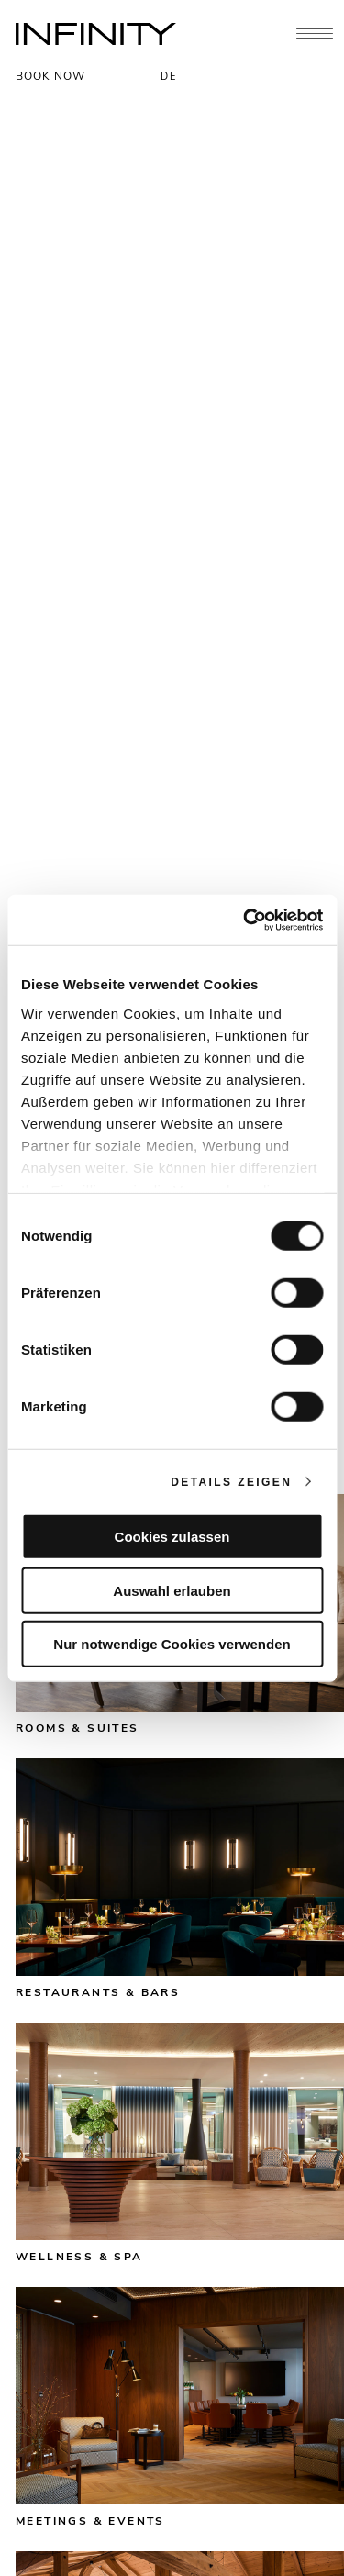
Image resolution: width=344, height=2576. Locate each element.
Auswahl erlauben (171, 1590)
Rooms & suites (77, 1728)
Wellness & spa (79, 2256)
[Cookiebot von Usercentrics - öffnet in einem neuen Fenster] (245, 919)
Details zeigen (231, 1481)
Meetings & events (90, 2521)
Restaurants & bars (98, 1992)
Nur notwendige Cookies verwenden (171, 1644)
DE (169, 77)
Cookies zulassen (172, 1536)
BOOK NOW (50, 76)
